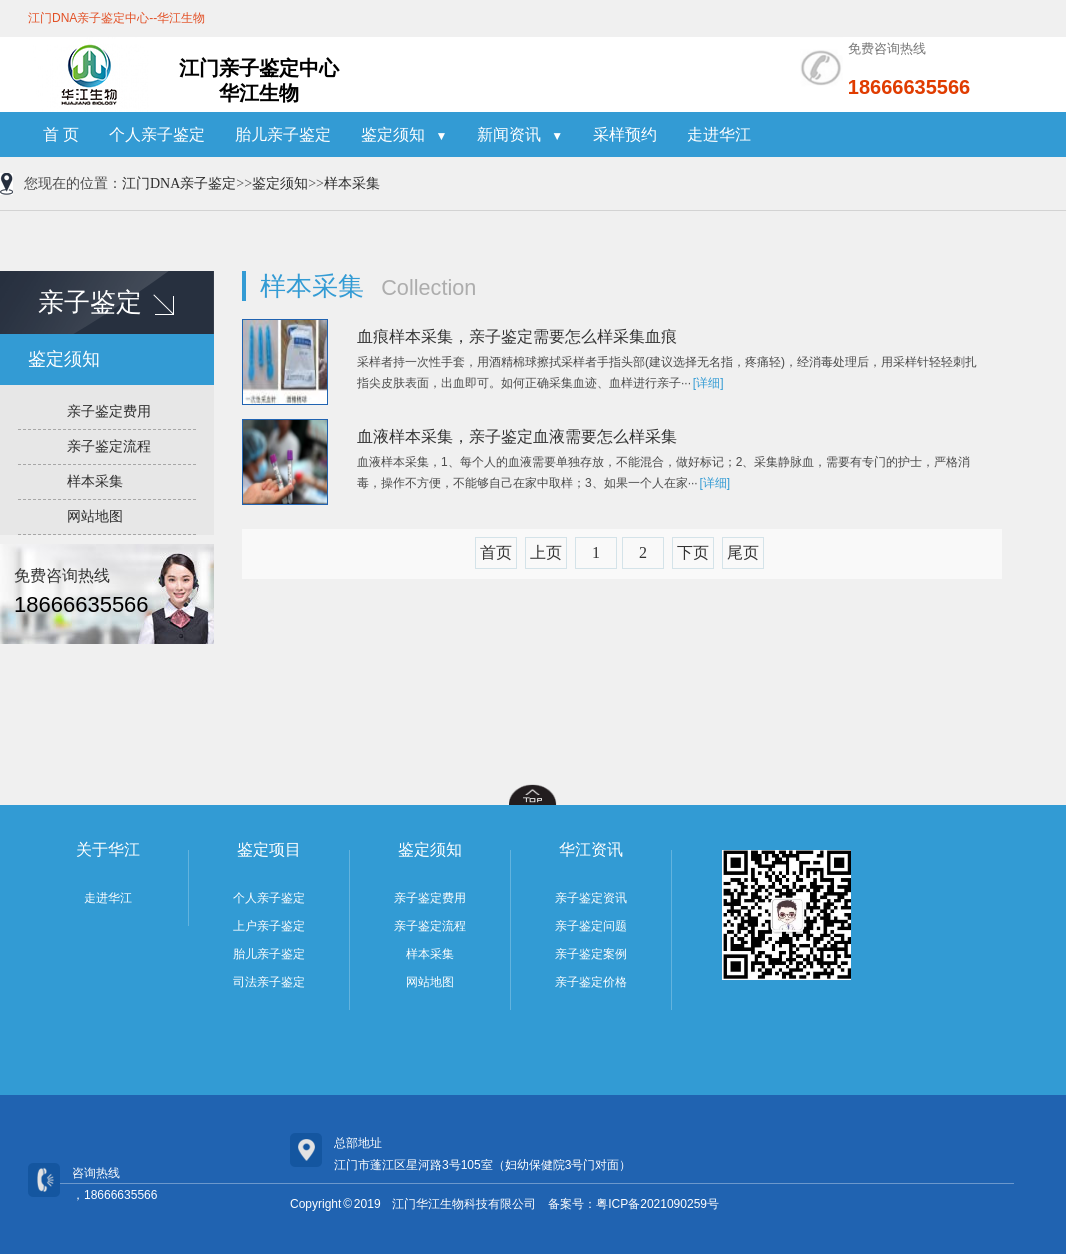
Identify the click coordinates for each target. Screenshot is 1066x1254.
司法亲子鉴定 (269, 982)
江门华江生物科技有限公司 (464, 1204)
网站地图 (95, 516)
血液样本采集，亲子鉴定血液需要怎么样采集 (517, 436)
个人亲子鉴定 (157, 134)
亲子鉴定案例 (591, 954)
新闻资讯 (520, 134)
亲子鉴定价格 (591, 982)
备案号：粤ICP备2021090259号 (633, 1204)
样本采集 (352, 183)
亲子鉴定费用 (109, 411)
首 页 (61, 134)
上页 (546, 552)
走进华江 (719, 134)
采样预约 (625, 134)
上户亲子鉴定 (269, 926)
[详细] (708, 383)
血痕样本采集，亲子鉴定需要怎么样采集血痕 (517, 336)
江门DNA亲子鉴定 (179, 183)
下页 (693, 552)
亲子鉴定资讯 (591, 898)
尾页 (743, 552)
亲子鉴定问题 (591, 926)
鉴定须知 (404, 134)
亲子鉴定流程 (109, 446)
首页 (496, 552)
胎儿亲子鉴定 (283, 134)
